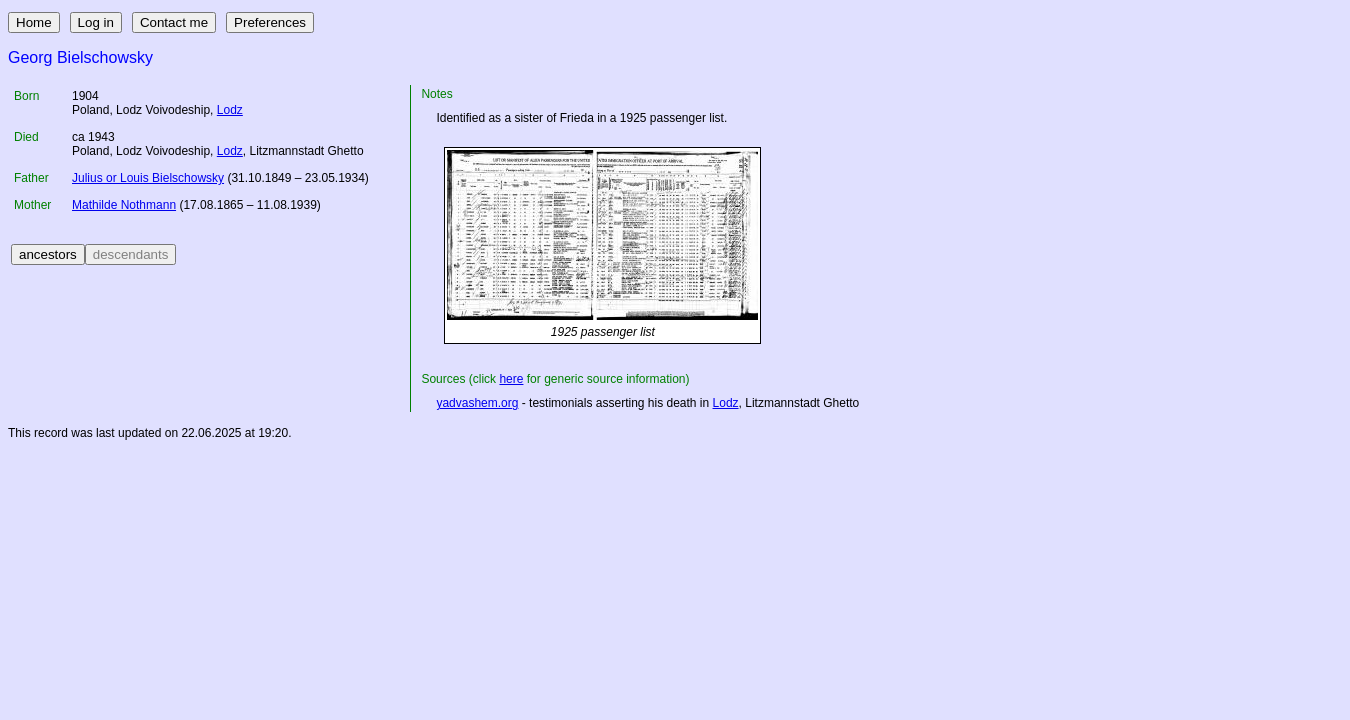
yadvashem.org (477, 403)
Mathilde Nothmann (124, 205)
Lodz (230, 110)
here (511, 379)
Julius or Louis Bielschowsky (148, 178)
